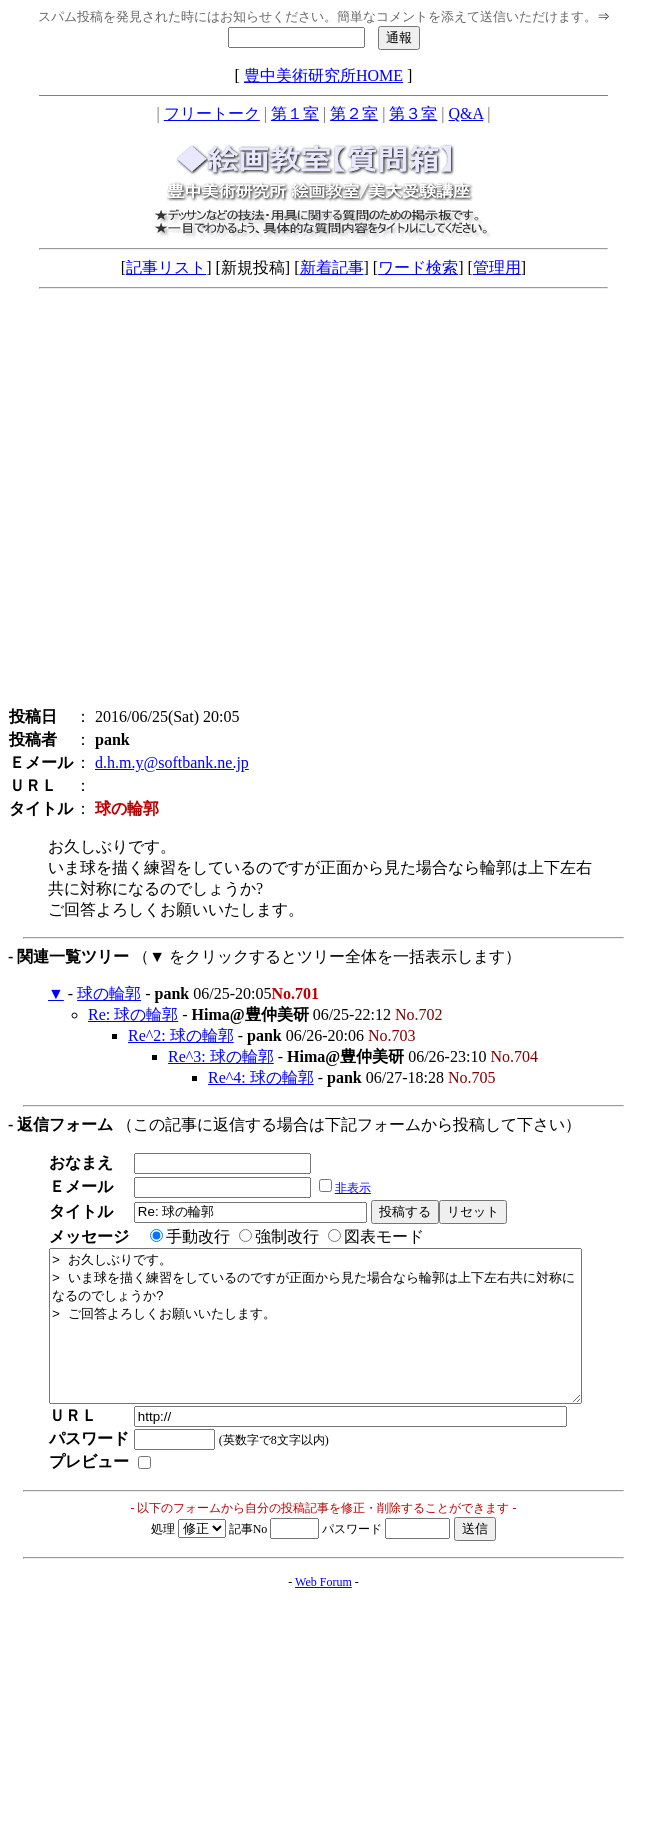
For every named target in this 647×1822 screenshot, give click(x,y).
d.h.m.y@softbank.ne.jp (172, 762)
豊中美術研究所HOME (323, 75)
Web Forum (323, 1612)
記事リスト (166, 267)
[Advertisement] (187, 502)
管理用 (497, 267)
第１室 (295, 113)
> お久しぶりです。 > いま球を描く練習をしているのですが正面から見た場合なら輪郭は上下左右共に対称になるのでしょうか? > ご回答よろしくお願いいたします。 (347, 1341)
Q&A (466, 113)
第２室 (354, 113)
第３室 (413, 113)
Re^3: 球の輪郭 (221, 1056)
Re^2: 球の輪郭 (181, 1035)
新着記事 (332, 267)
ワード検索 (418, 267)
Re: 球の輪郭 (133, 1014)
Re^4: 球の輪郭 (261, 1077)
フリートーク (212, 113)
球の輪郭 (109, 993)
